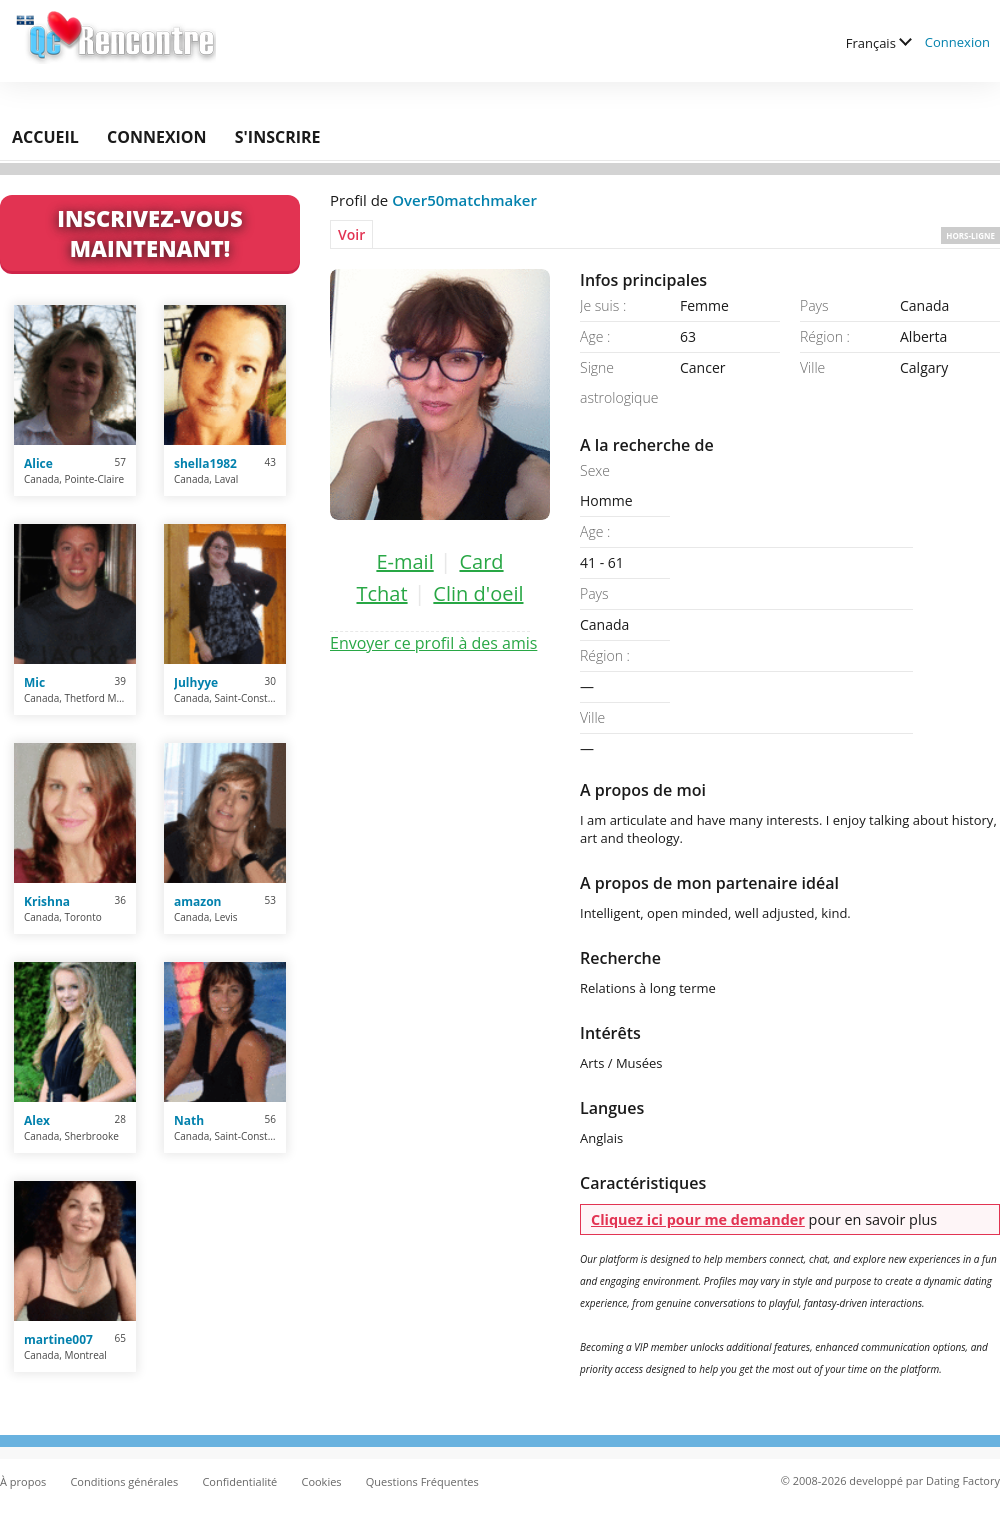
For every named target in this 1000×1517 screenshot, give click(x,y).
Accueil (45, 137)
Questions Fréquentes (422, 1481)
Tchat (381, 593)
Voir (351, 234)
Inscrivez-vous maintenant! (149, 233)
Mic (34, 682)
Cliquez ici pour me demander (698, 1219)
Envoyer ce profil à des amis (433, 643)
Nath (189, 1120)
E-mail (404, 561)
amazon (197, 901)
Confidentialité (239, 1481)
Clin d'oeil (478, 593)
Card (481, 561)
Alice (38, 463)
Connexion (957, 42)
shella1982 (205, 463)
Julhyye (196, 682)
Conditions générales (124, 1481)
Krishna (47, 901)
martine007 (58, 1339)
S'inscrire (278, 137)
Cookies (321, 1481)
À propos (23, 1481)
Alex (37, 1120)
